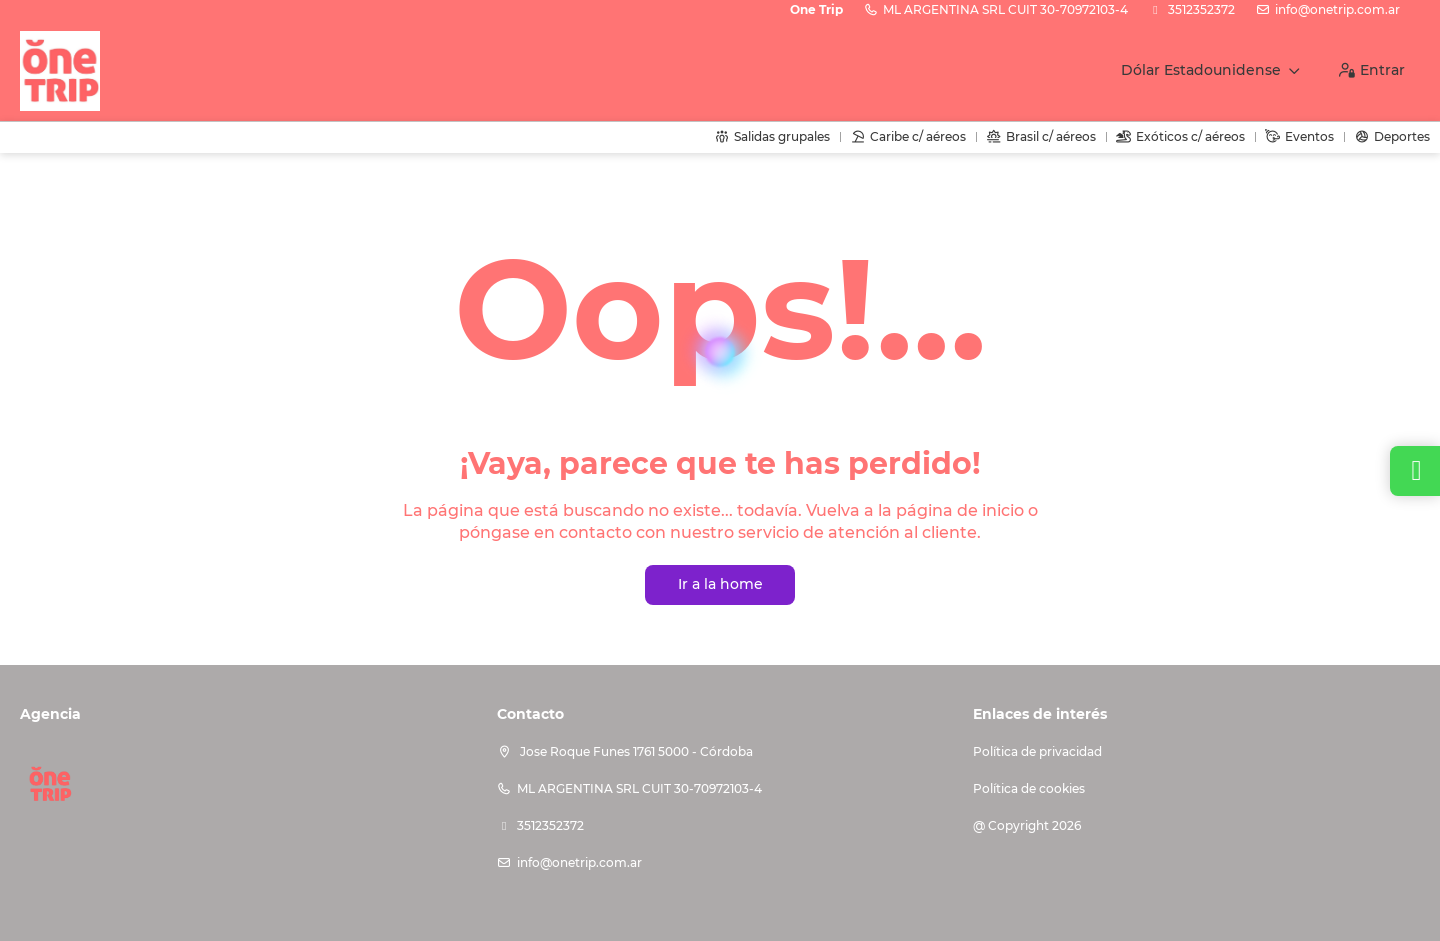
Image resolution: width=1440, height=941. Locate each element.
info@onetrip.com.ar (1337, 9)
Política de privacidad (1037, 751)
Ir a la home (720, 584)
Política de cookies (1029, 788)
